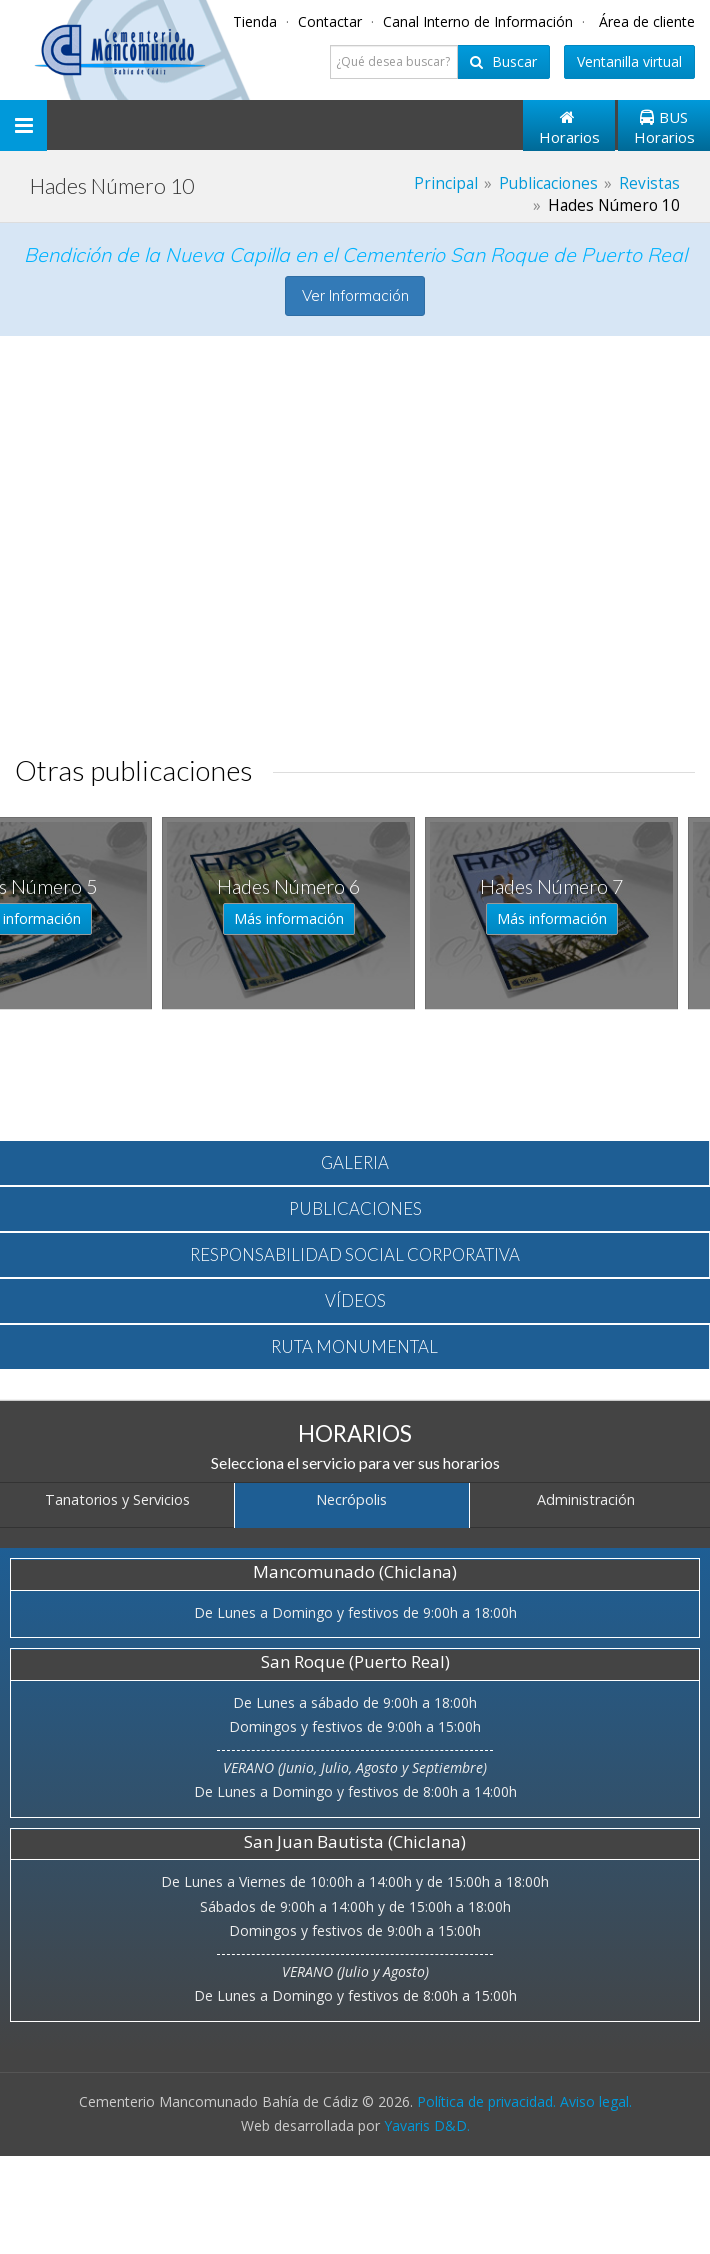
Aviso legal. (596, 2101)
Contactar (332, 21)
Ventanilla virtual (629, 61)
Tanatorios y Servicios (117, 1499)
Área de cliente (647, 21)
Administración (586, 1499)
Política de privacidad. (486, 2101)
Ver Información (355, 295)
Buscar (503, 61)
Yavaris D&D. (427, 2125)
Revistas (649, 183)
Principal (446, 183)
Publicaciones (548, 183)
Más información (74, 918)
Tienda (257, 21)
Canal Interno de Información (480, 21)
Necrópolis (351, 1499)
